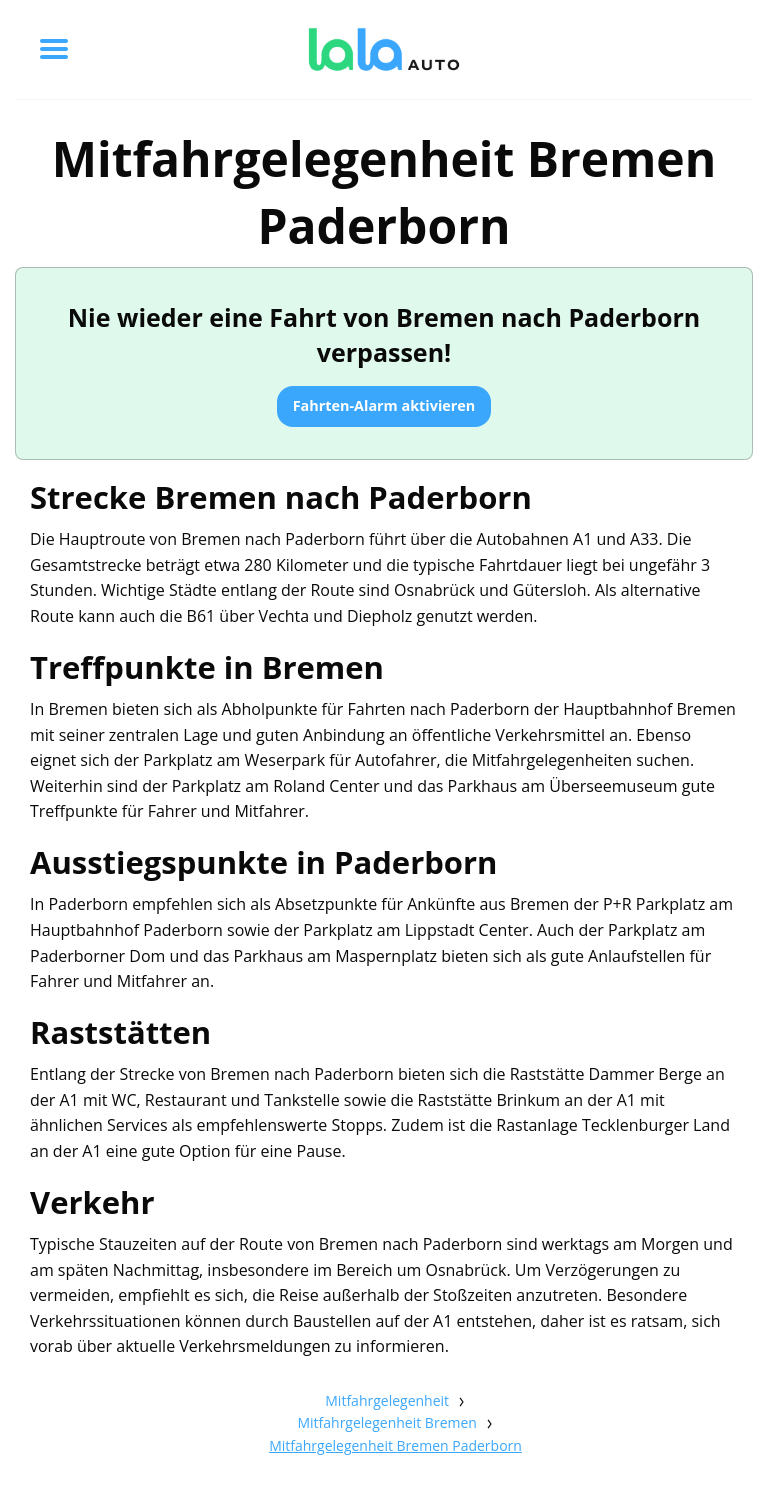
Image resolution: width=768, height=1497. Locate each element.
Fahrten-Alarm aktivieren (384, 405)
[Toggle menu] (54, 49)
